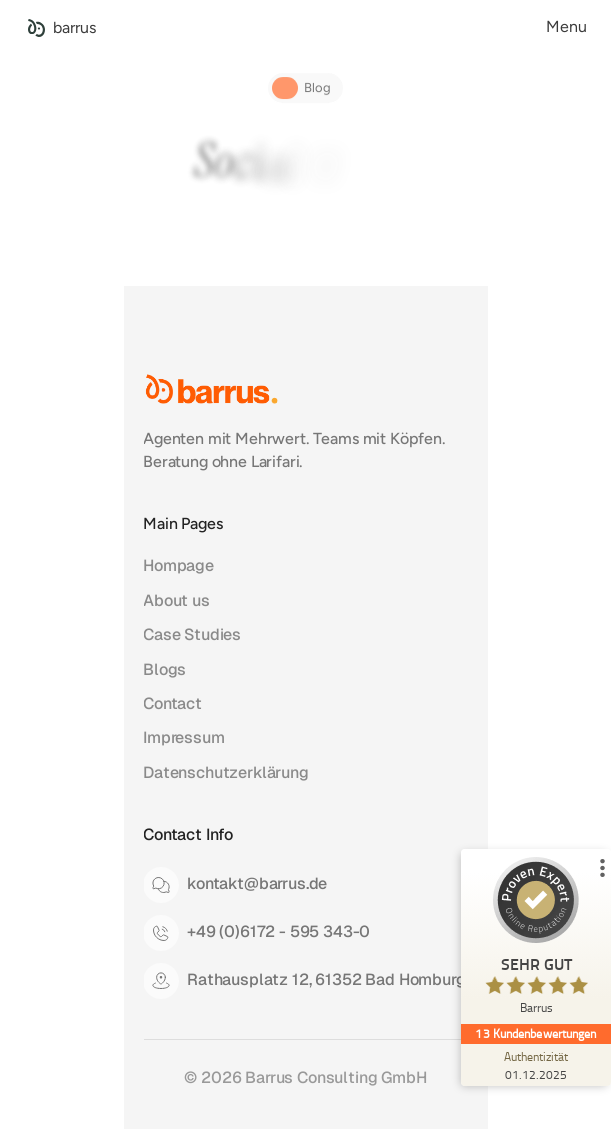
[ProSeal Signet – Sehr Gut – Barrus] (536, 940)
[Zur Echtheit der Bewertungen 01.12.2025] (536, 1065)
